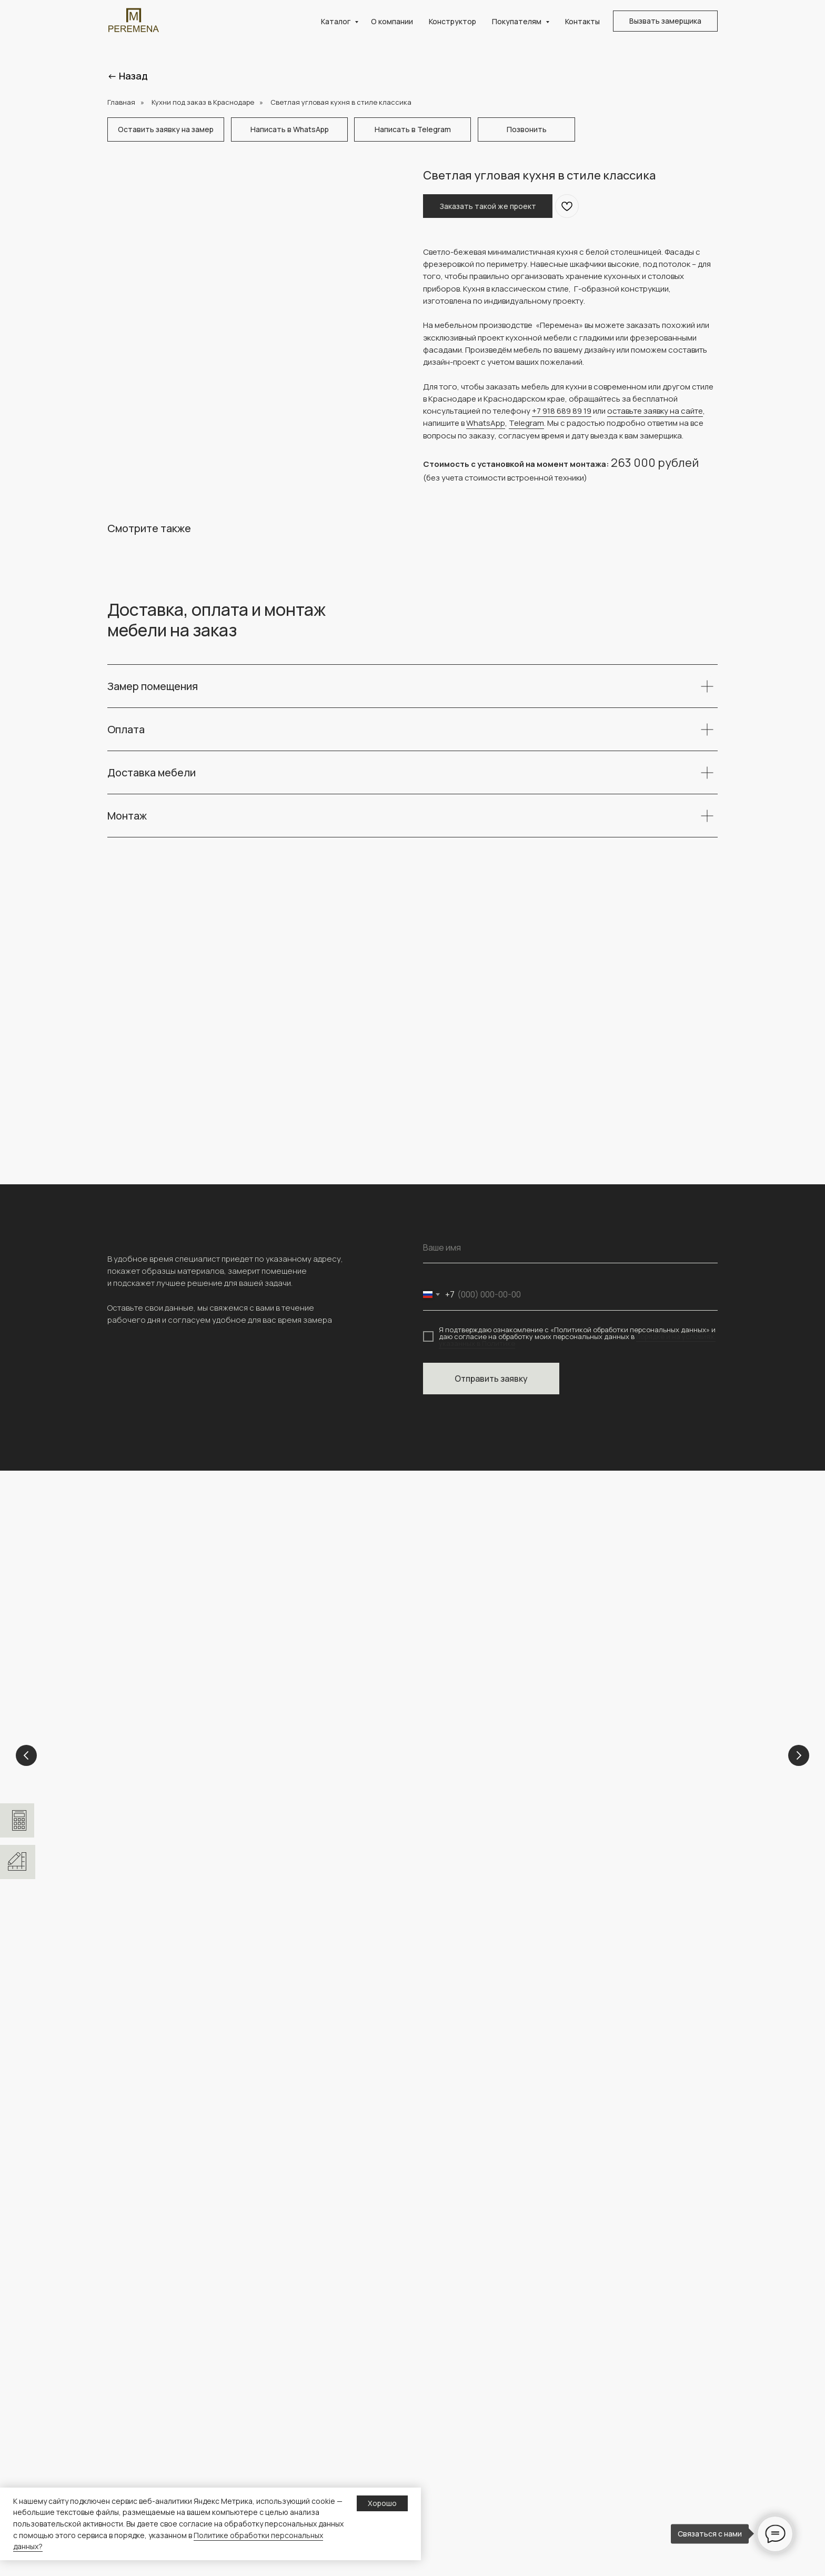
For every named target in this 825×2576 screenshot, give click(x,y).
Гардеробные (573, 1818)
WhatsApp (485, 422)
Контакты (582, 21)
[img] (117, 2085)
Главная (121, 102)
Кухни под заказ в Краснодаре (203, 102)
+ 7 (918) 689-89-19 (145, 2040)
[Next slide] (798, 1757)
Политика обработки (618, 2485)
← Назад (127, 75)
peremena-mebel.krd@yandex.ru (171, 2052)
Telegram (526, 422)
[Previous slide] (26, 1757)
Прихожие (441, 2485)
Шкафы (435, 2452)
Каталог (336, 21)
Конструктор (452, 21)
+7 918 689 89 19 (561, 410)
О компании (392, 21)
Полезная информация (622, 2452)
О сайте (595, 2519)
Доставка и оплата (614, 2468)
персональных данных (620, 2502)
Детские (139, 1818)
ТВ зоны (437, 2502)
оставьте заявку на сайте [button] (655, 410)
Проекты (281, 2468)
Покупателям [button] (517, 21)
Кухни (342, 1818)
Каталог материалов (460, 2535)
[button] (665, 21)
